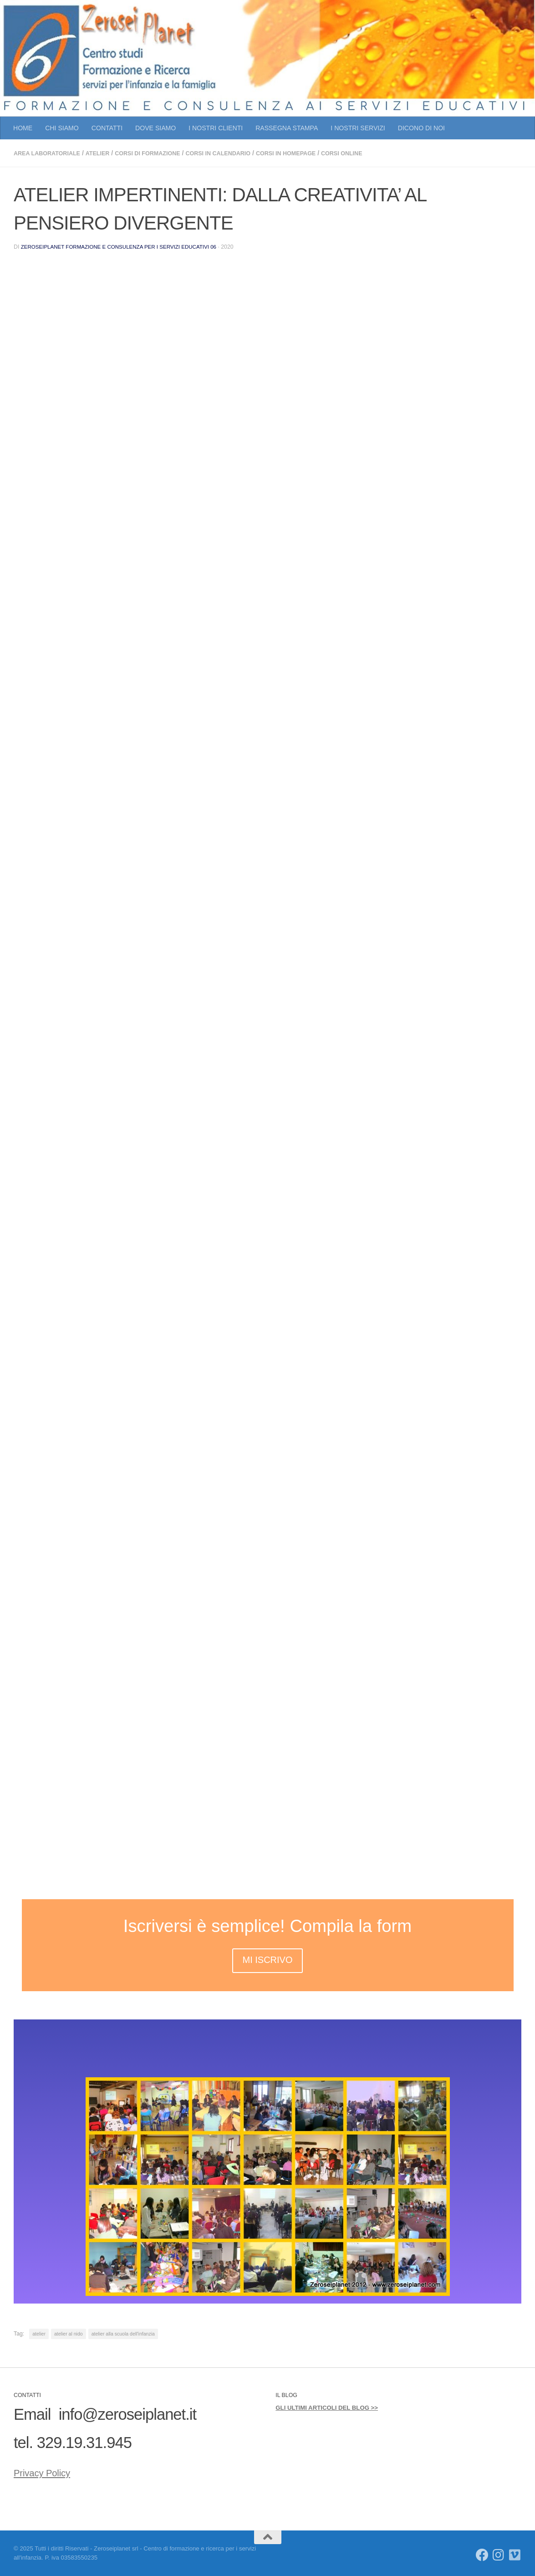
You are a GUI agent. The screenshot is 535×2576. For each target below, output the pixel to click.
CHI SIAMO (62, 128)
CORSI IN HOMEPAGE (316, 153)
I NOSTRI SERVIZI (358, 128)
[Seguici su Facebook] (482, 2554)
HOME (22, 128)
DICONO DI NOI (421, 128)
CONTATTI (107, 128)
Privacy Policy (59, 2470)
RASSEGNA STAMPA (286, 128)
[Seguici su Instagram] (498, 2554)
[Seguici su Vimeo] (515, 2554)
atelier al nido (68, 2333)
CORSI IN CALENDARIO (240, 153)
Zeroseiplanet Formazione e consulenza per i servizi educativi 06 (125, 246)
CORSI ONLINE (379, 153)
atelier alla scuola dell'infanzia (123, 2333)
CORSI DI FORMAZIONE (162, 153)
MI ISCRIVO (267, 1959)
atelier (106, 153)
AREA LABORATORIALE (51, 153)
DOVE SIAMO (155, 128)
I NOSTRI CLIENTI (216, 128)
